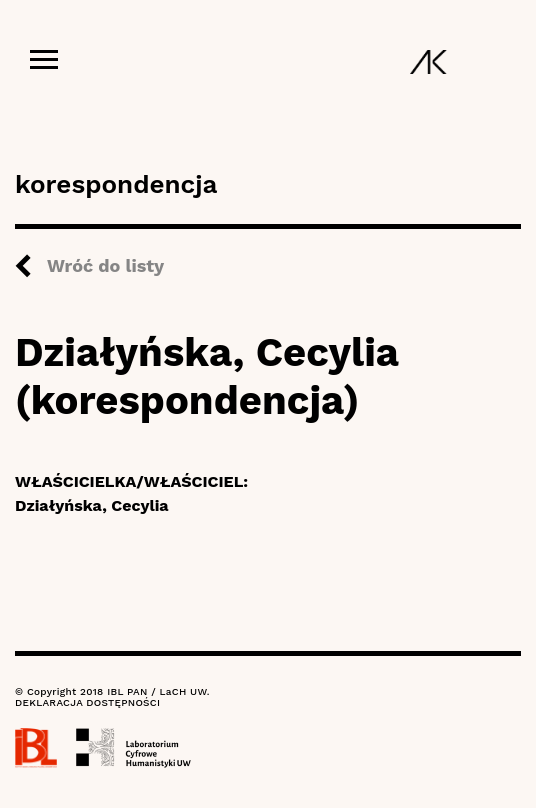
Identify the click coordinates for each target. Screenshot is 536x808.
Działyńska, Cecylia (92, 505)
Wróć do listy (105, 265)
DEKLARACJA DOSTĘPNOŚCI (87, 702)
